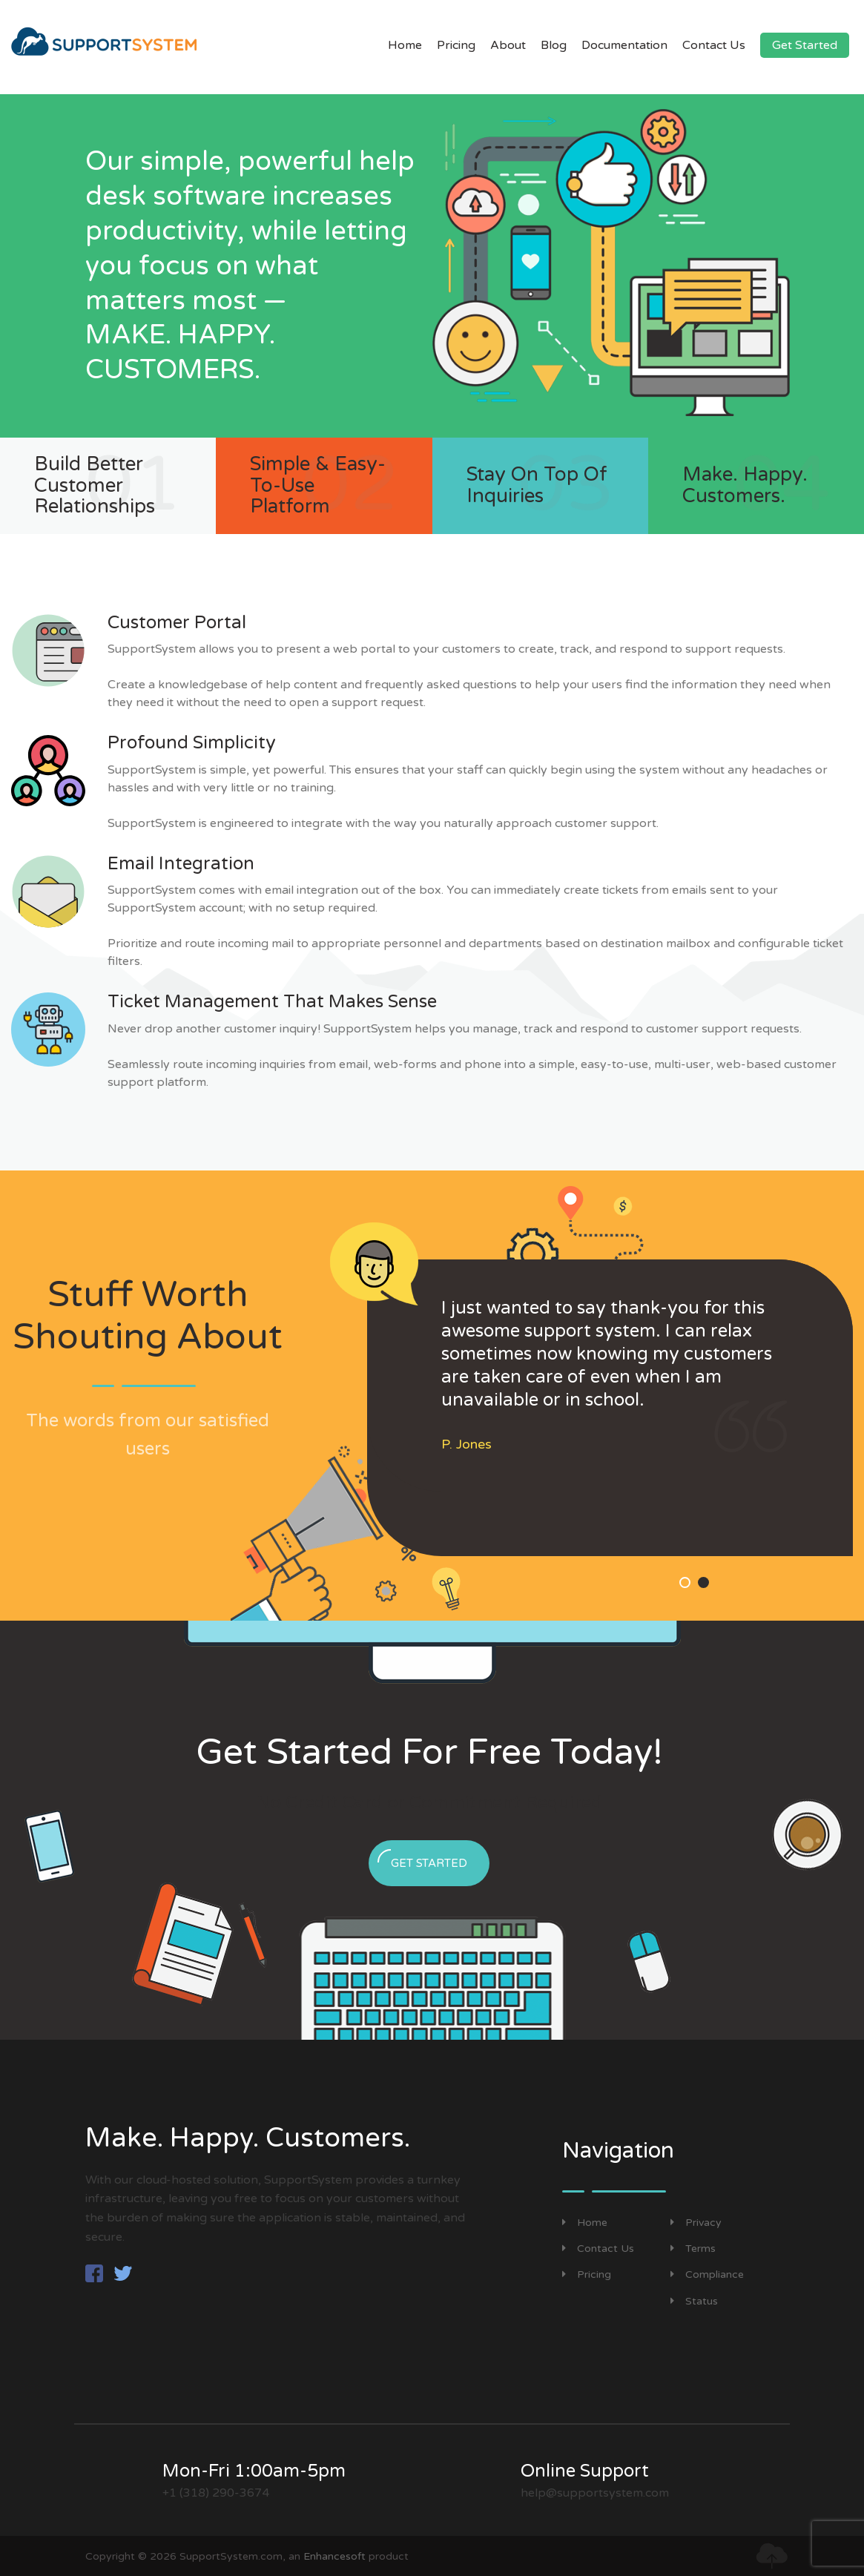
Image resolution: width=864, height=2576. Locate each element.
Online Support (585, 2471)
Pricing (456, 45)
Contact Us (713, 45)
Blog (554, 45)
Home (405, 45)
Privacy (696, 2222)
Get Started (804, 45)
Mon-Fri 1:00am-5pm (254, 2471)
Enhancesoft (334, 2556)
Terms (693, 2248)
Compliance (707, 2274)
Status (694, 2301)
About (508, 45)
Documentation (624, 45)
